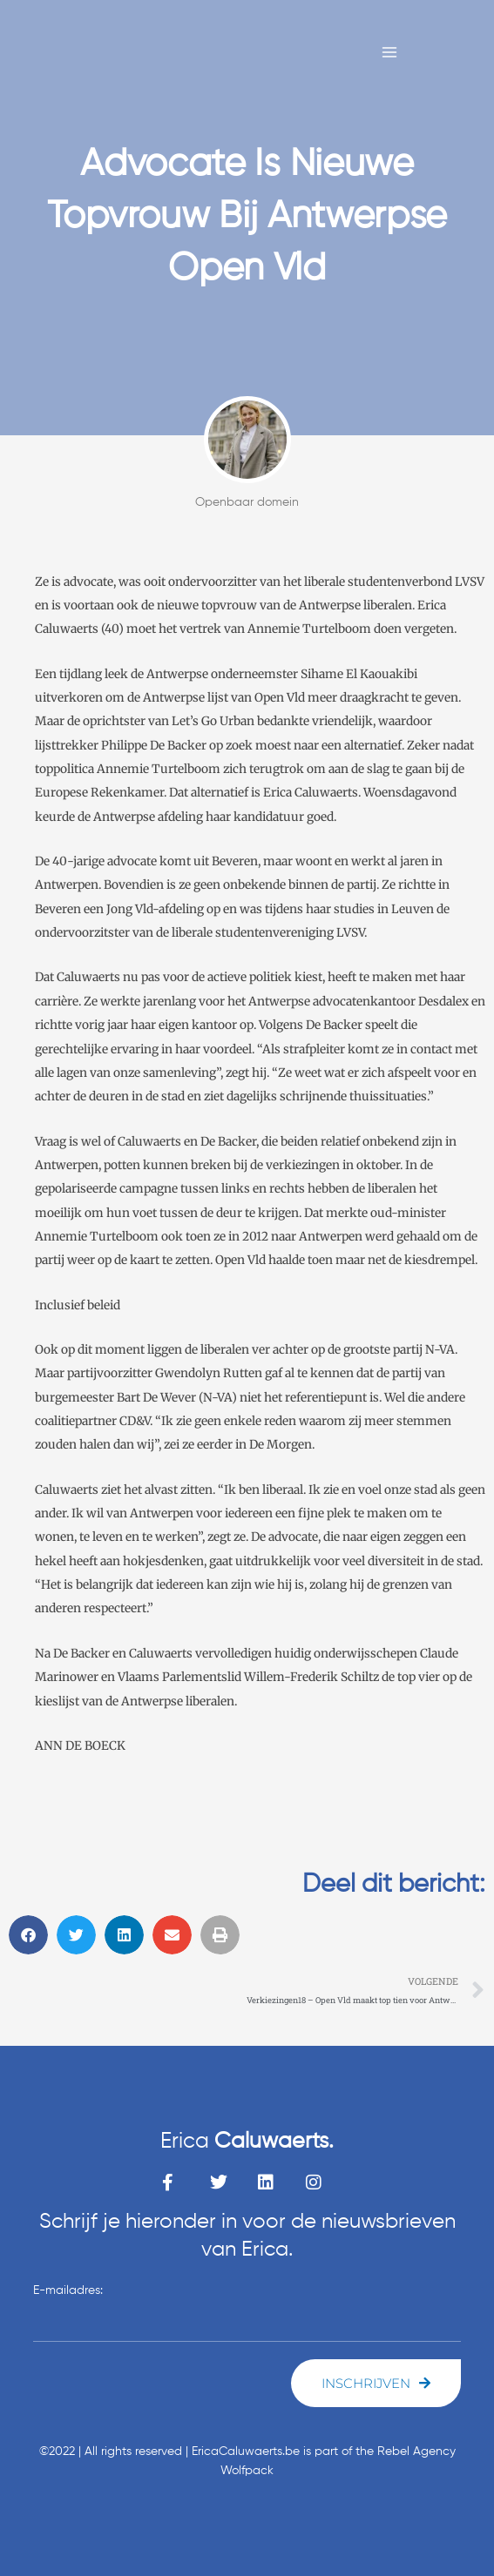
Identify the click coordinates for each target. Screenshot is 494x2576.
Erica (247, 2142)
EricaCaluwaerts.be (246, 2451)
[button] (28, 1934)
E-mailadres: (68, 2290)
